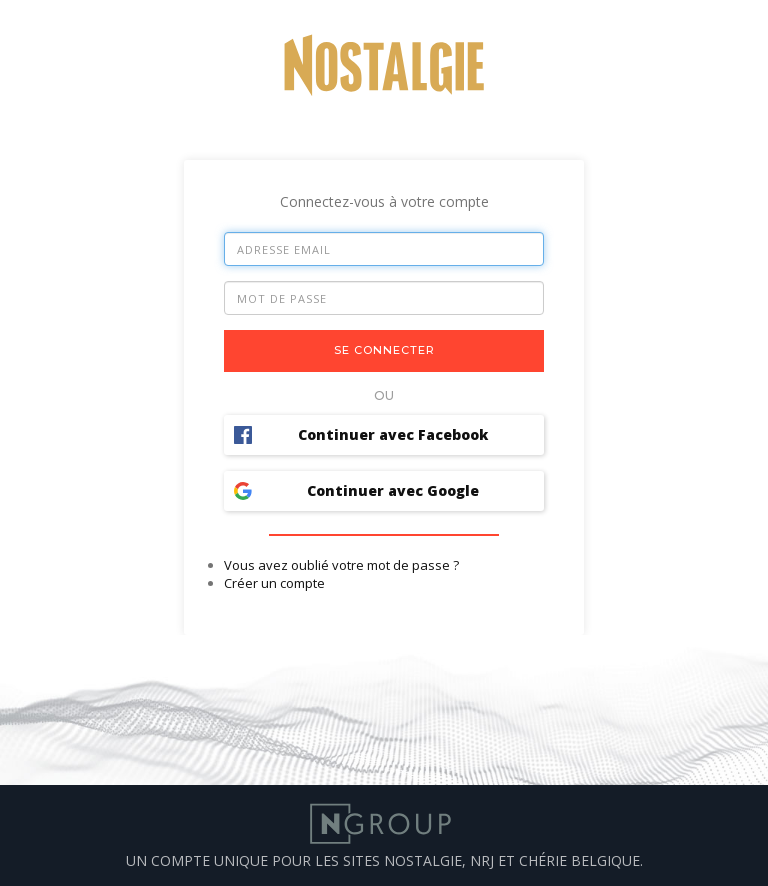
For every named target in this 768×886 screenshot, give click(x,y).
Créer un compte (274, 583)
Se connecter (384, 350)
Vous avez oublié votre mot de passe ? (341, 565)
